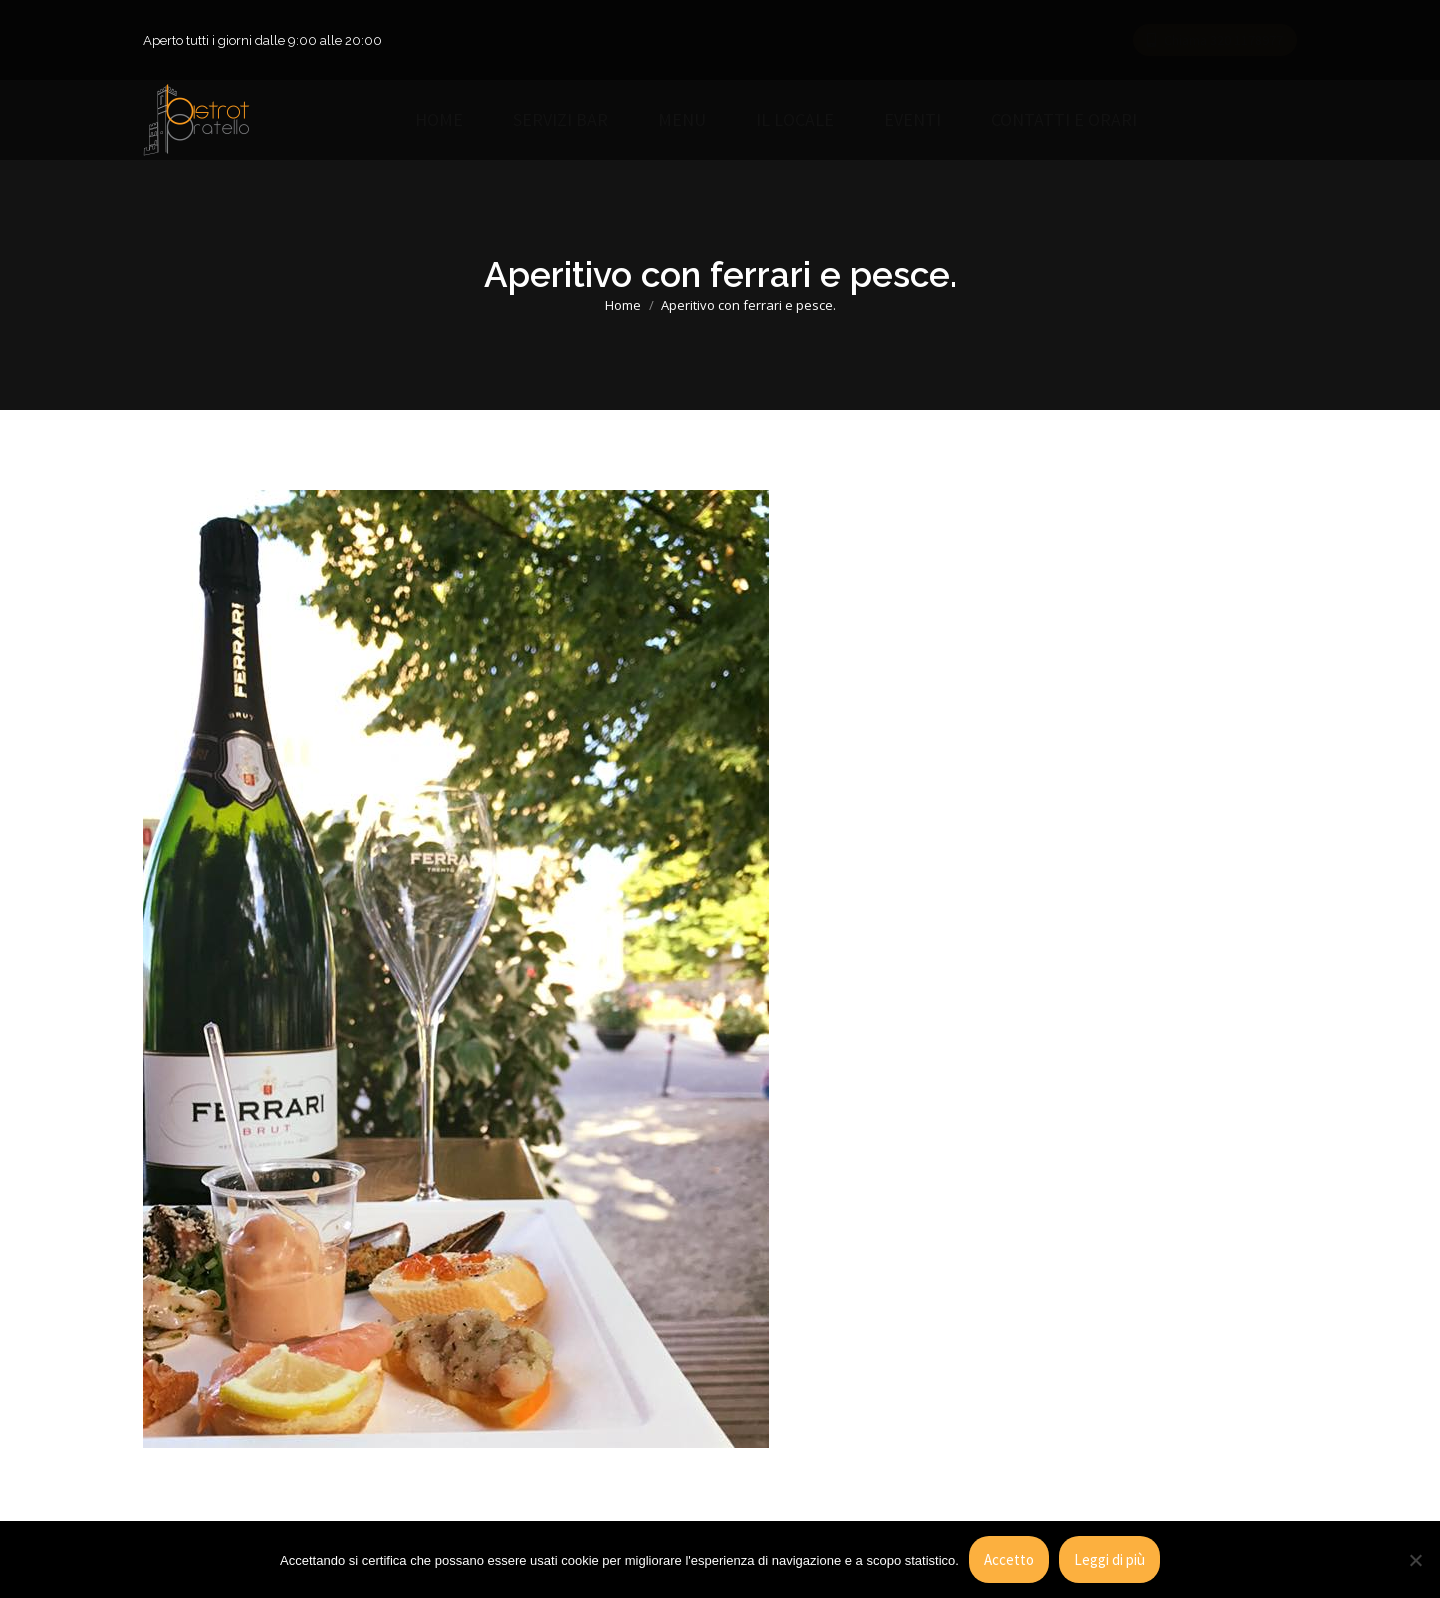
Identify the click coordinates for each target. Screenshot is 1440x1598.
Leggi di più (1109, 1559)
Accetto (1009, 1559)
